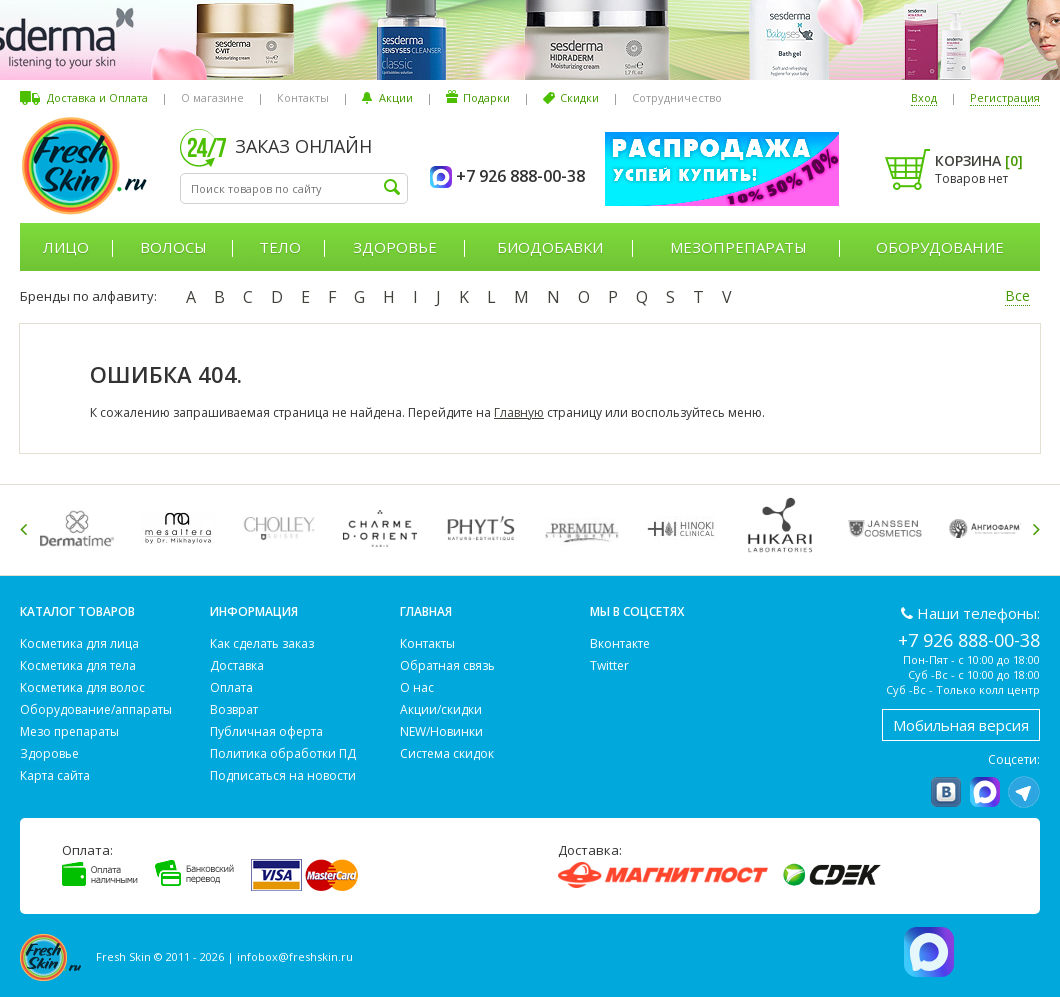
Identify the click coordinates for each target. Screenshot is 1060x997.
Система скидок (447, 753)
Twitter (609, 665)
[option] (80, 528)
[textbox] (294, 188)
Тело (280, 247)
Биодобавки (550, 247)
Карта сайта (55, 775)
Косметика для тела (78, 665)
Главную (519, 412)
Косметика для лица (79, 643)
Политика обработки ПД (283, 753)
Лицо (66, 247)
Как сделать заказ (262, 643)
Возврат (234, 709)
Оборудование (940, 247)
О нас (417, 687)
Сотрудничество (677, 97)
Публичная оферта (266, 731)
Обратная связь (447, 665)
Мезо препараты (69, 731)
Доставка (237, 665)
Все (1017, 295)
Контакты (303, 97)
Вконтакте (620, 643)
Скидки (579, 97)
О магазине (212, 97)
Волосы (173, 247)
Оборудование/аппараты (96, 709)
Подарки (486, 97)
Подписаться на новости (283, 775)
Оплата (231, 687)
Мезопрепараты (738, 247)
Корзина (979, 160)
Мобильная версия (961, 725)
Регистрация (1005, 97)
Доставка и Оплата (97, 97)
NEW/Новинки (441, 731)
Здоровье (395, 247)
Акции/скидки (441, 709)
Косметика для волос (82, 687)
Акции (396, 97)
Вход (924, 97)
